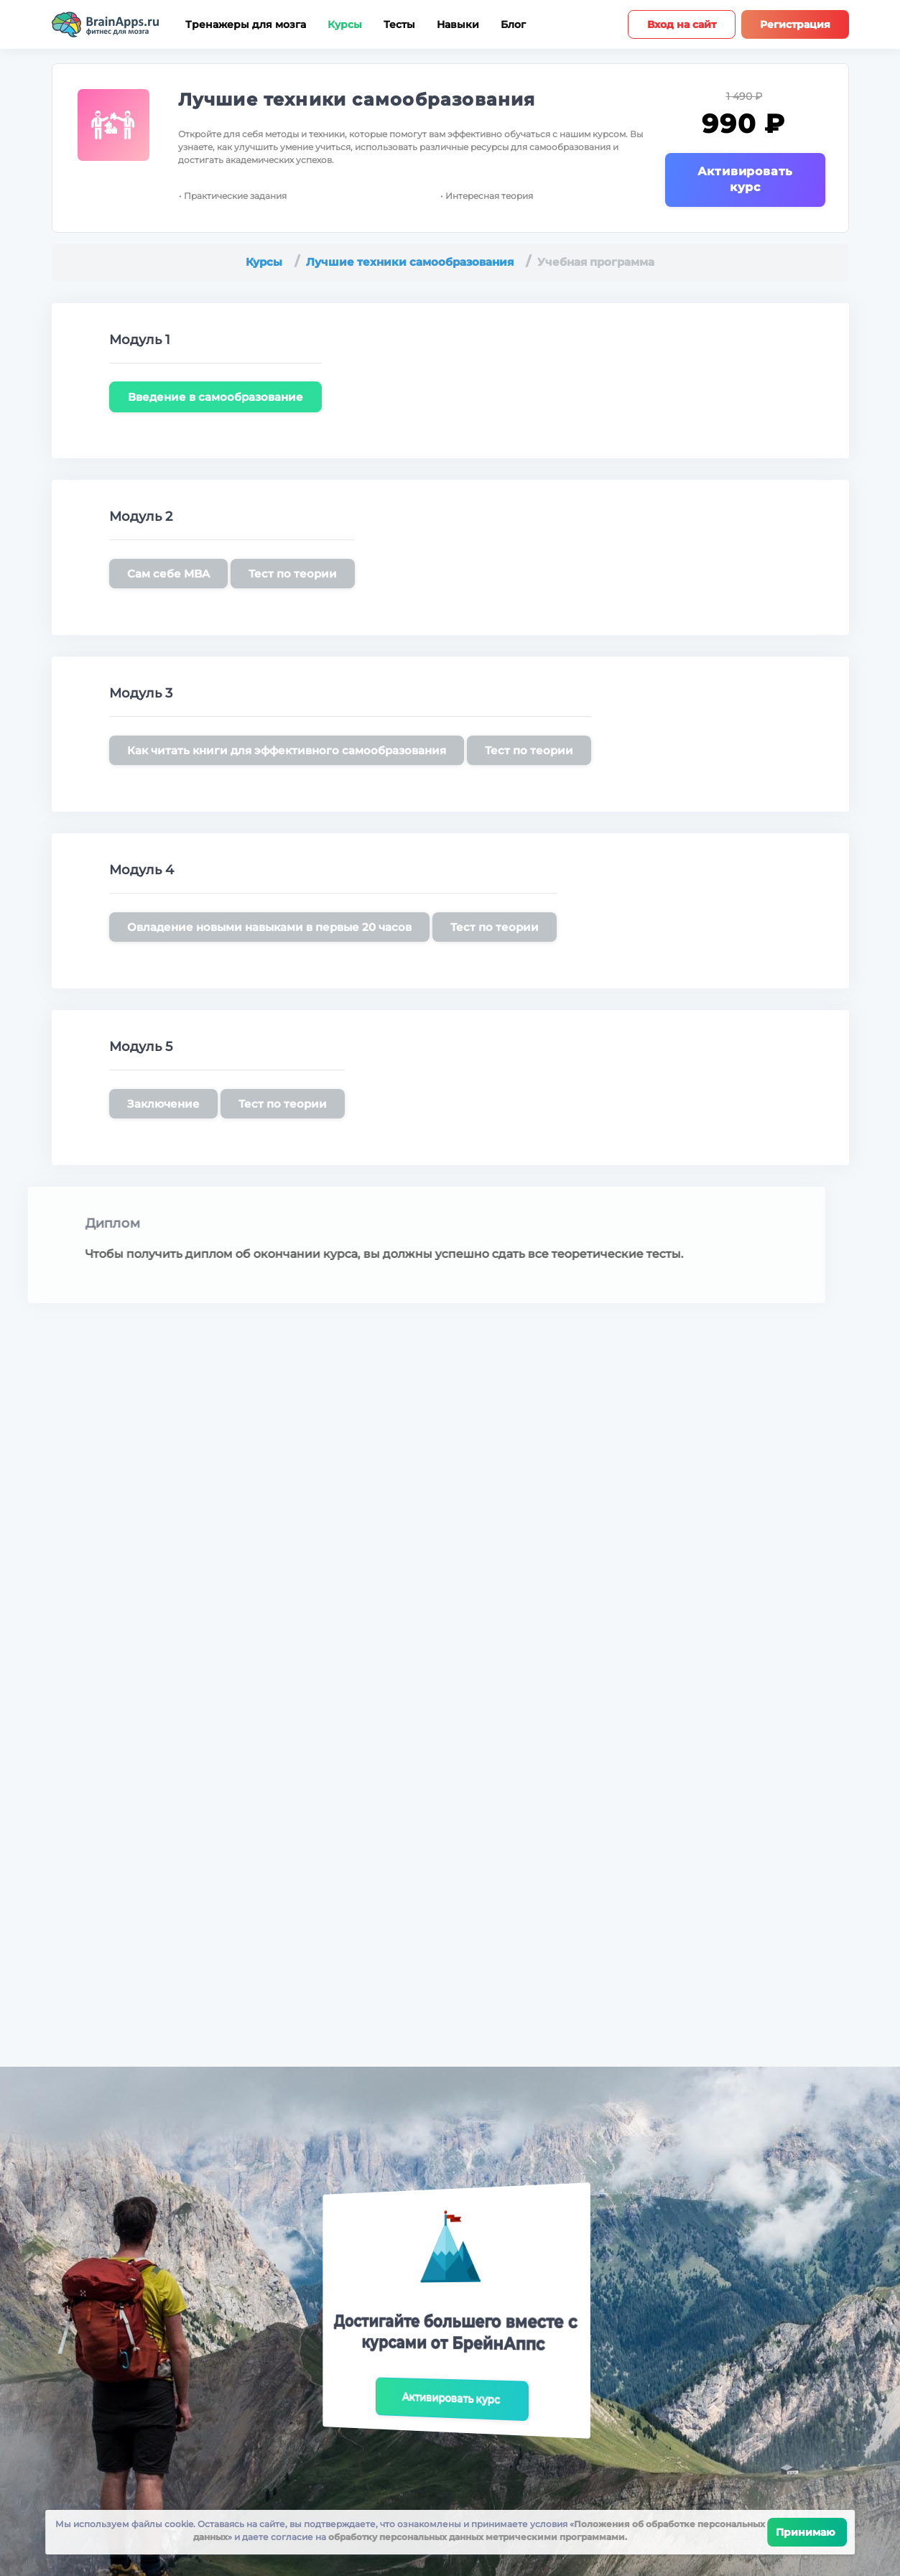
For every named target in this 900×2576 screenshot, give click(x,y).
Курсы (345, 25)
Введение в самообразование (215, 397)
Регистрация (795, 24)
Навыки (458, 25)
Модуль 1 (139, 340)
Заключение (163, 1104)
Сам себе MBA (168, 573)
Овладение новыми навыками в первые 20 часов (269, 927)
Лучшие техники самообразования (357, 99)
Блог (513, 25)
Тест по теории (293, 573)
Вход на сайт (681, 24)
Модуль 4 (141, 870)
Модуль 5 (140, 1047)
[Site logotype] (105, 24)
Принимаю (807, 2532)
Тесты (399, 25)
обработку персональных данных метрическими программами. (476, 2536)
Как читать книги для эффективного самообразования (286, 750)
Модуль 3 (140, 693)
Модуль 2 (140, 516)
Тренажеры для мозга (245, 25)
